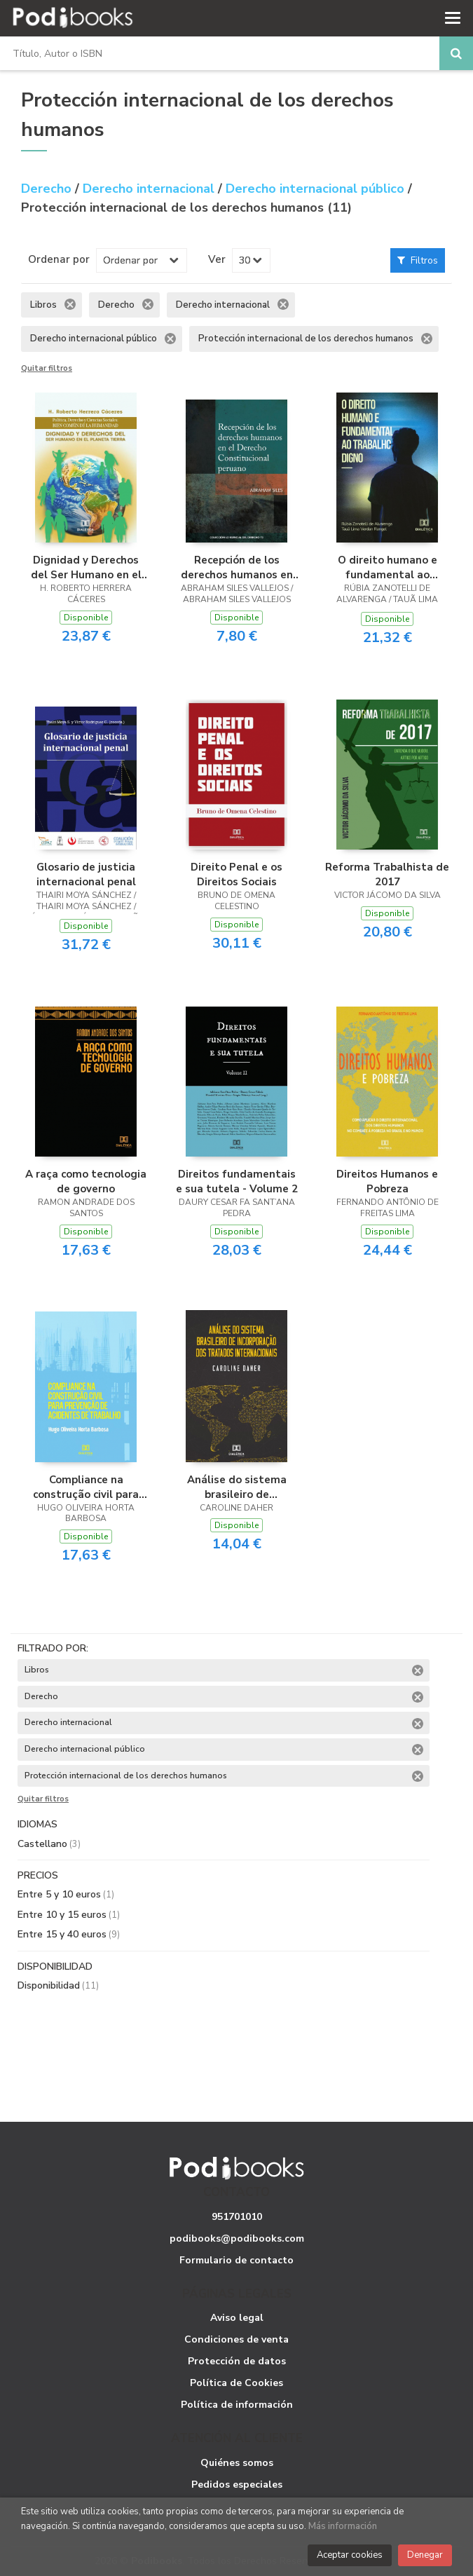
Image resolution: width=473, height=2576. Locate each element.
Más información (342, 2526)
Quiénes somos (236, 2462)
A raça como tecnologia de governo (85, 1181)
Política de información (237, 2404)
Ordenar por (59, 259)
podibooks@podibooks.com (237, 2238)
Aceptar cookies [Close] (350, 2555)
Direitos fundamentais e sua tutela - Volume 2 (237, 1181)
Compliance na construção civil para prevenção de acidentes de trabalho (86, 1487)
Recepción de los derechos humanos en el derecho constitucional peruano (236, 567)
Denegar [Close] (425, 2555)
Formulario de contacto (236, 2260)
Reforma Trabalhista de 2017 (387, 874)
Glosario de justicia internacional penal (86, 874)
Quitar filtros (46, 369)
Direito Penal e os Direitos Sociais (236, 874)
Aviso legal (236, 2317)
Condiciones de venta (236, 2339)
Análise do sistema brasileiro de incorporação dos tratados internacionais (236, 1487)
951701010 (237, 2216)
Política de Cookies (236, 2383)
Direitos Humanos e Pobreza (387, 1181)
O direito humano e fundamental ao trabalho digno (387, 567)
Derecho (48, 188)
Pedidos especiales (236, 2484)
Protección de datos (237, 2361)
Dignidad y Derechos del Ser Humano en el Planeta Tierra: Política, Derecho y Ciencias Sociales (86, 567)
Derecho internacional (150, 188)
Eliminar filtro (70, 304)
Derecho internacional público (317, 188)
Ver (217, 259)
